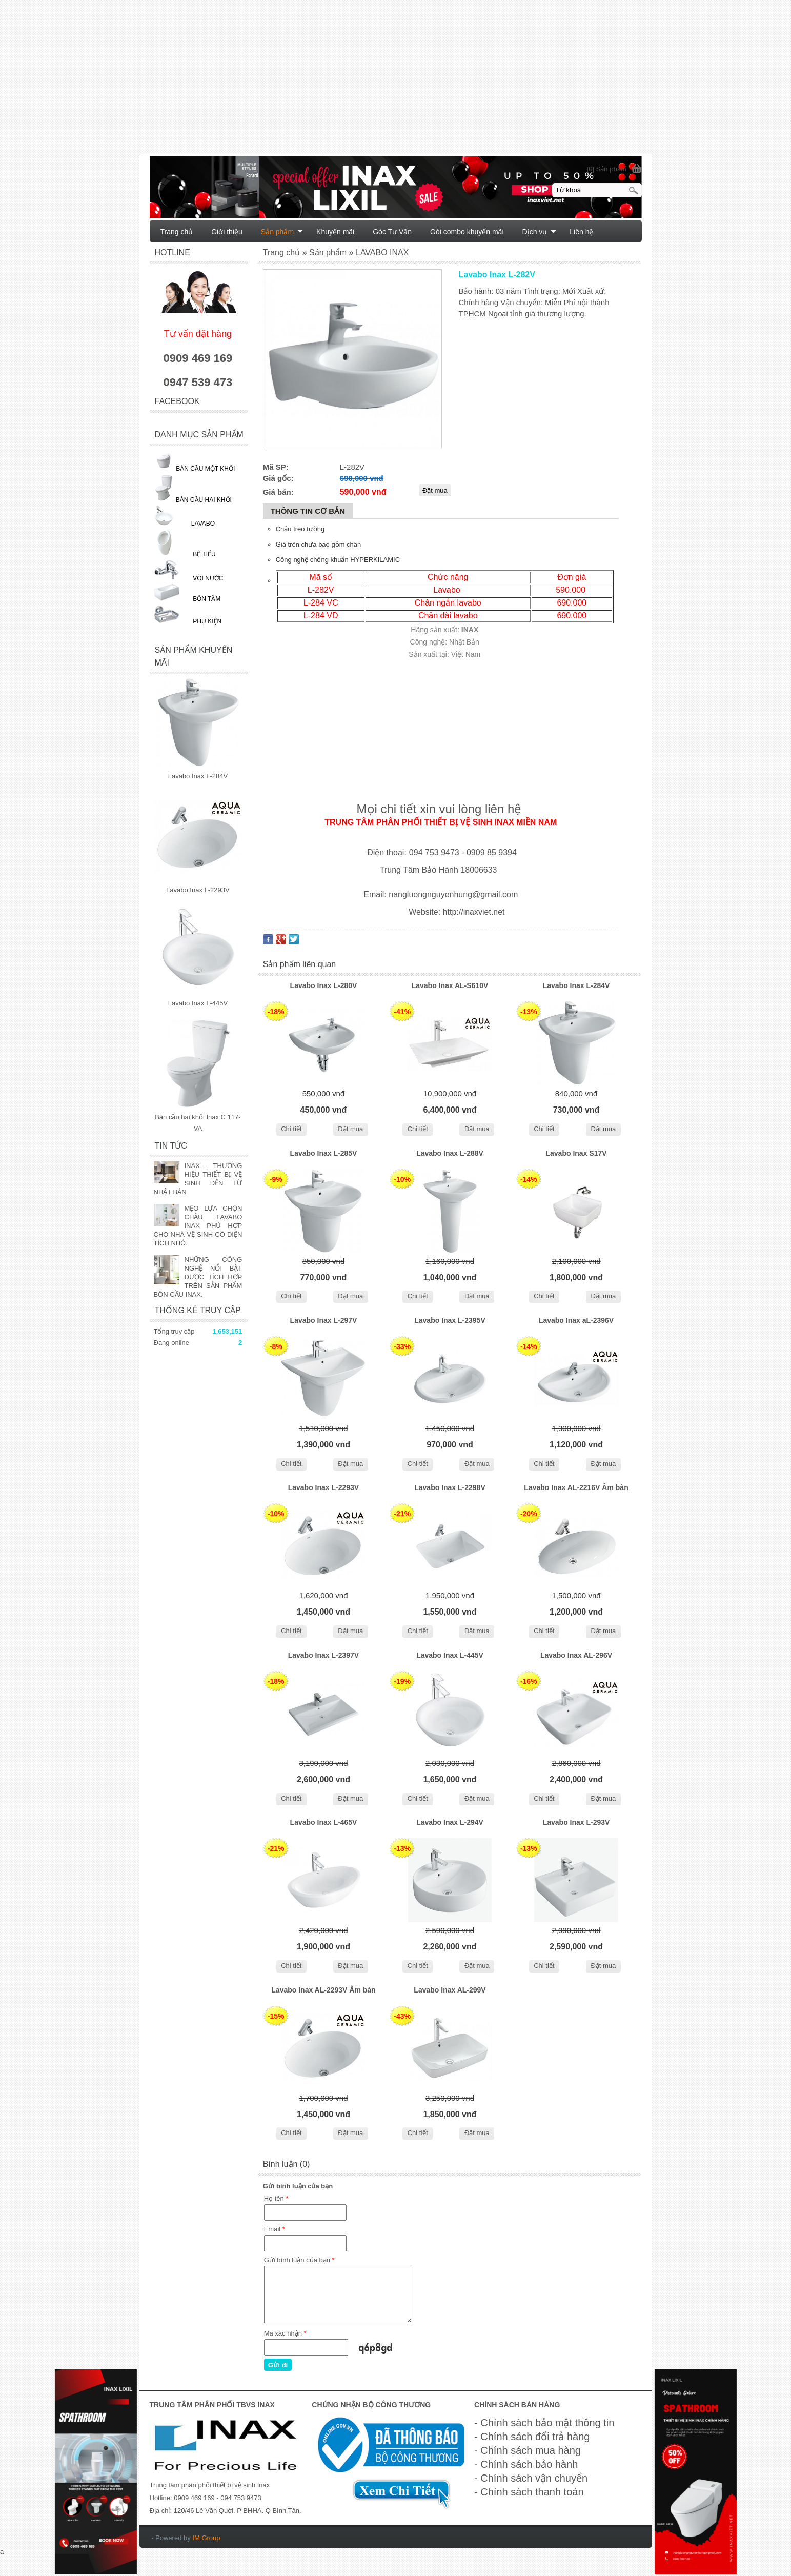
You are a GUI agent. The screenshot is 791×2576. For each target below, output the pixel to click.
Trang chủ (176, 232)
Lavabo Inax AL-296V (576, 1655)
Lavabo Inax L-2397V (323, 1655)
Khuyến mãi (335, 232)
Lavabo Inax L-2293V (323, 1487)
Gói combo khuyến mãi (466, 232)
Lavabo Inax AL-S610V (450, 985)
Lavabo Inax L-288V (449, 1153)
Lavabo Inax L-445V (449, 1655)
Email (274, 2229)
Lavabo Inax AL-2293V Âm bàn (323, 1990)
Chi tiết (291, 1129)
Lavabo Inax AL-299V (449, 1990)
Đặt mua (350, 1129)
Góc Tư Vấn (392, 232)
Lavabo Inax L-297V (323, 1320)
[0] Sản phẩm (606, 169)
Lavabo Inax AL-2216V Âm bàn (576, 1487)
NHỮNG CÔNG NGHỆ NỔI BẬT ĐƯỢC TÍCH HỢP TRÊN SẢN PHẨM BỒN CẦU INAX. (198, 1277)
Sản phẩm (282, 232)
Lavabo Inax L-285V (323, 1153)
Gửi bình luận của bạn (299, 2260)
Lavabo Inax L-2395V (449, 1320)
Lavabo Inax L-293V (576, 1822)
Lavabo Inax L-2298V (449, 1487)
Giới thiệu (226, 232)
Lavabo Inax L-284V (576, 985)
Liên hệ (581, 232)
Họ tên (276, 2198)
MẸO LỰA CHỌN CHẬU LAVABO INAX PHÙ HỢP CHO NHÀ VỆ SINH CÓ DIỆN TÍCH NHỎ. (198, 1225)
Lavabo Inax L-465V (323, 1822)
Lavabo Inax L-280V (323, 985)
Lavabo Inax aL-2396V (576, 1320)
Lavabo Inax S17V (576, 1153)
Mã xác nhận (285, 2333)
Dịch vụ (539, 232)
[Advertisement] (307, 82)
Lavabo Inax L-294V (449, 1822)
